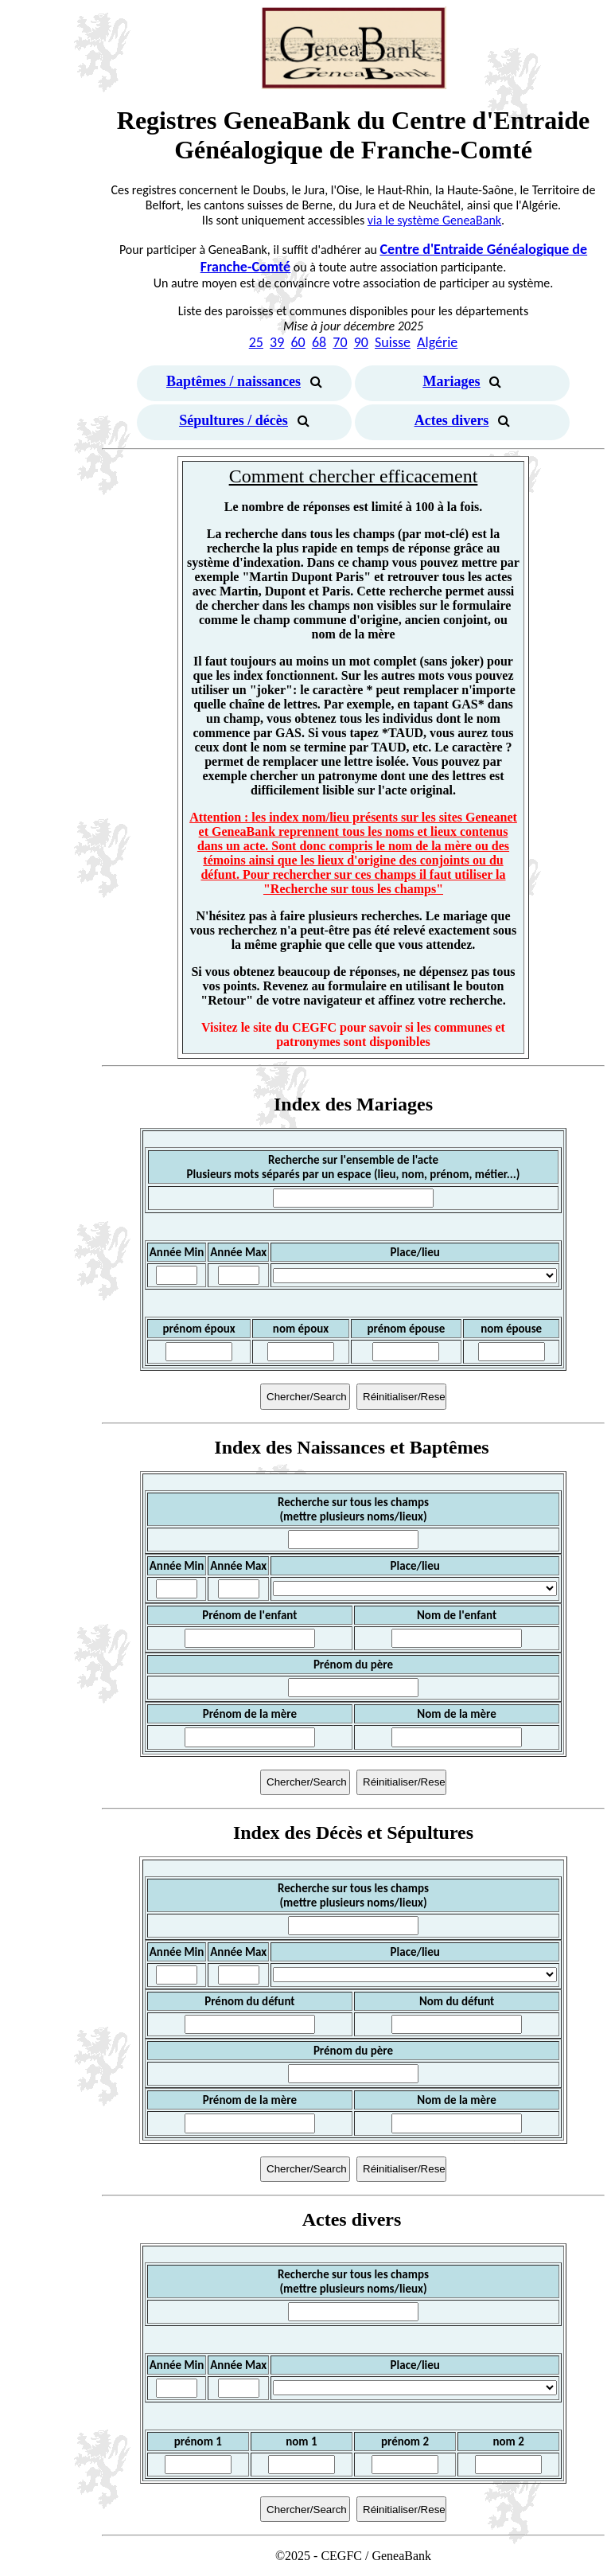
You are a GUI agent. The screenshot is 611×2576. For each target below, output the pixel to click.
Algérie (437, 342)
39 (277, 342)
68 (319, 342)
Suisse (393, 342)
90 (361, 342)
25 (256, 342)
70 (340, 342)
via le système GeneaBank (434, 220)
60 (297, 342)
